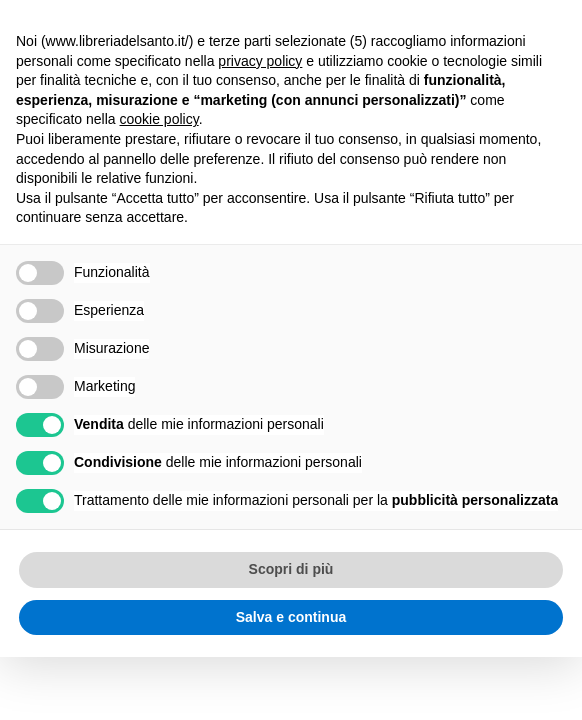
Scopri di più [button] (291, 569)
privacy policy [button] (260, 61)
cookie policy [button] (159, 119)
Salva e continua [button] (291, 617)
